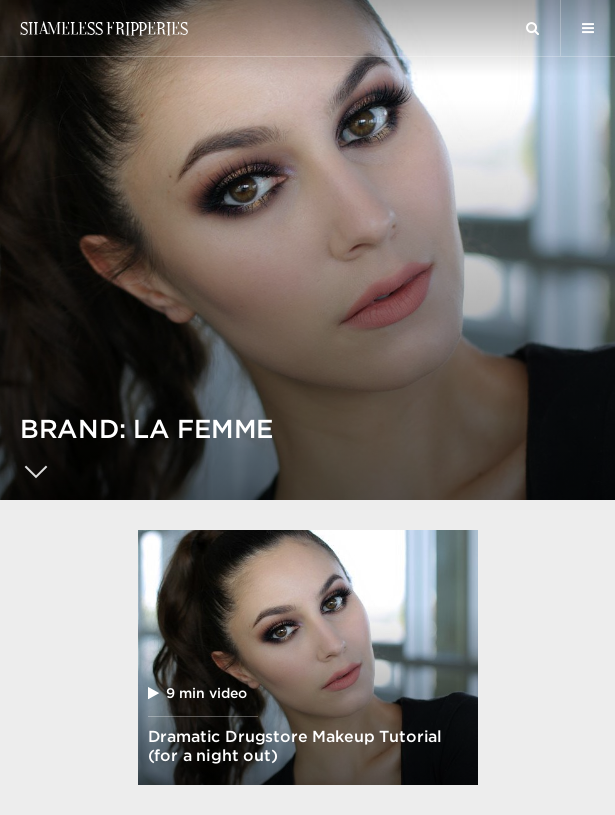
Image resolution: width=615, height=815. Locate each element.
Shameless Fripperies (103, 28)
